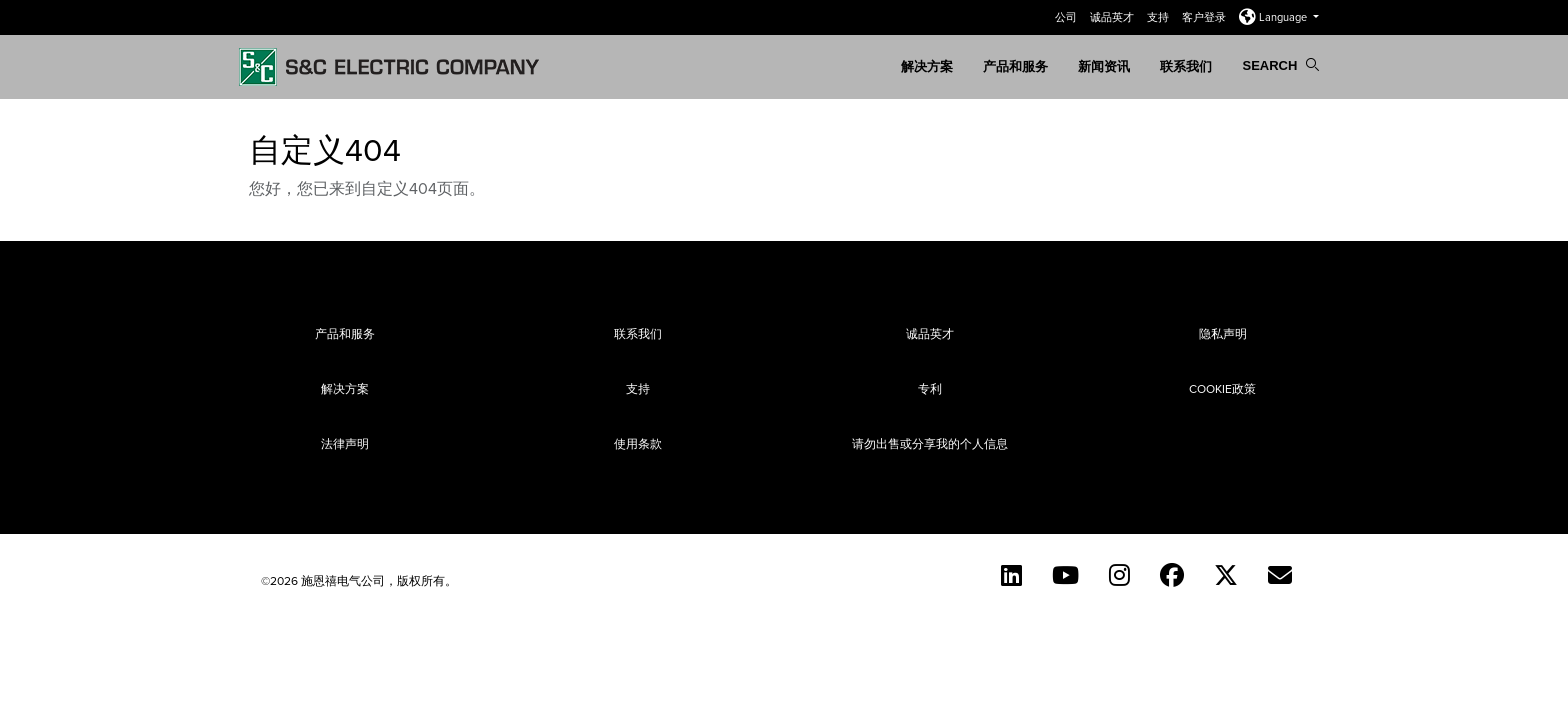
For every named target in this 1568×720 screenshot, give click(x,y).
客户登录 (1205, 17)
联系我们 (1186, 66)
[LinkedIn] (1011, 575)
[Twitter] (1226, 575)
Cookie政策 (1222, 388)
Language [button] (1274, 17)
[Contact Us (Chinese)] (1280, 575)
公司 (1067, 17)
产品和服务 (1015, 66)
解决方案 (927, 66)
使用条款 (638, 443)
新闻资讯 (1104, 66)
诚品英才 (1113, 17)
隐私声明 (1223, 333)
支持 (1159, 17)
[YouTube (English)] (1065, 575)
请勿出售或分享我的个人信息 (930, 443)
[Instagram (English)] (1119, 575)
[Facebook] (1172, 575)
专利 (930, 388)
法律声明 (345, 443)
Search (1280, 65)
